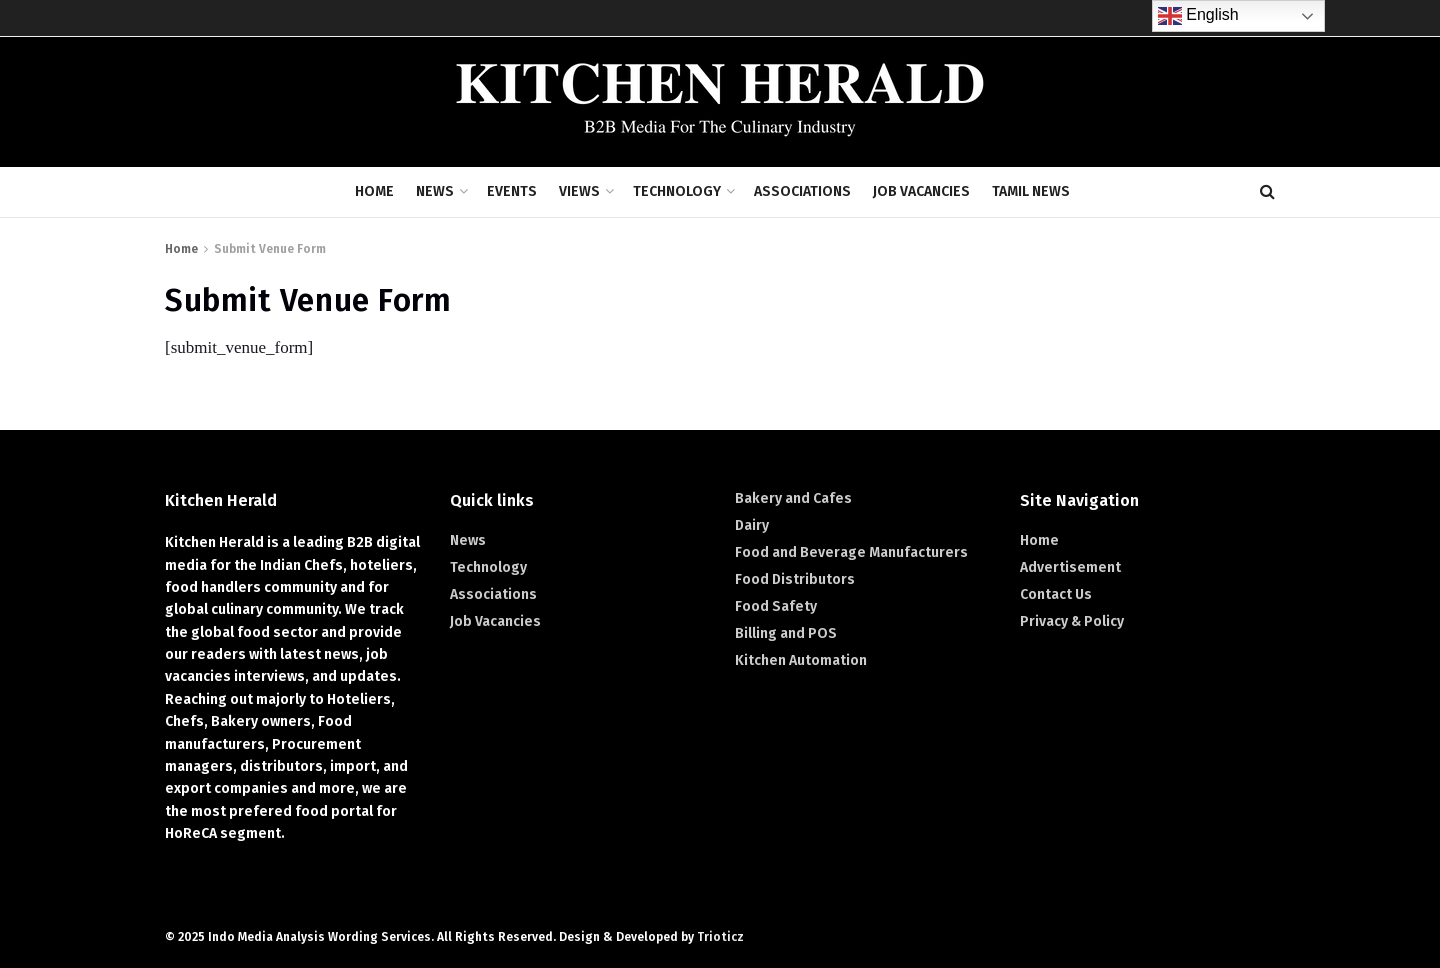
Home (374, 191)
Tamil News (1031, 191)
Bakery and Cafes (793, 498)
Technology (677, 191)
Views (579, 191)
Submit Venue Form (270, 249)
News (435, 191)
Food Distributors (795, 579)
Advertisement (1070, 567)
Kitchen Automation (801, 660)
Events (512, 191)
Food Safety (776, 606)
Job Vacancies (921, 191)
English (1198, 16)
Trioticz (720, 937)
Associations (802, 191)
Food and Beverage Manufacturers (851, 552)
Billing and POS (786, 633)
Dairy (752, 525)
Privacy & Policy (1072, 621)
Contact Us (1056, 594)
